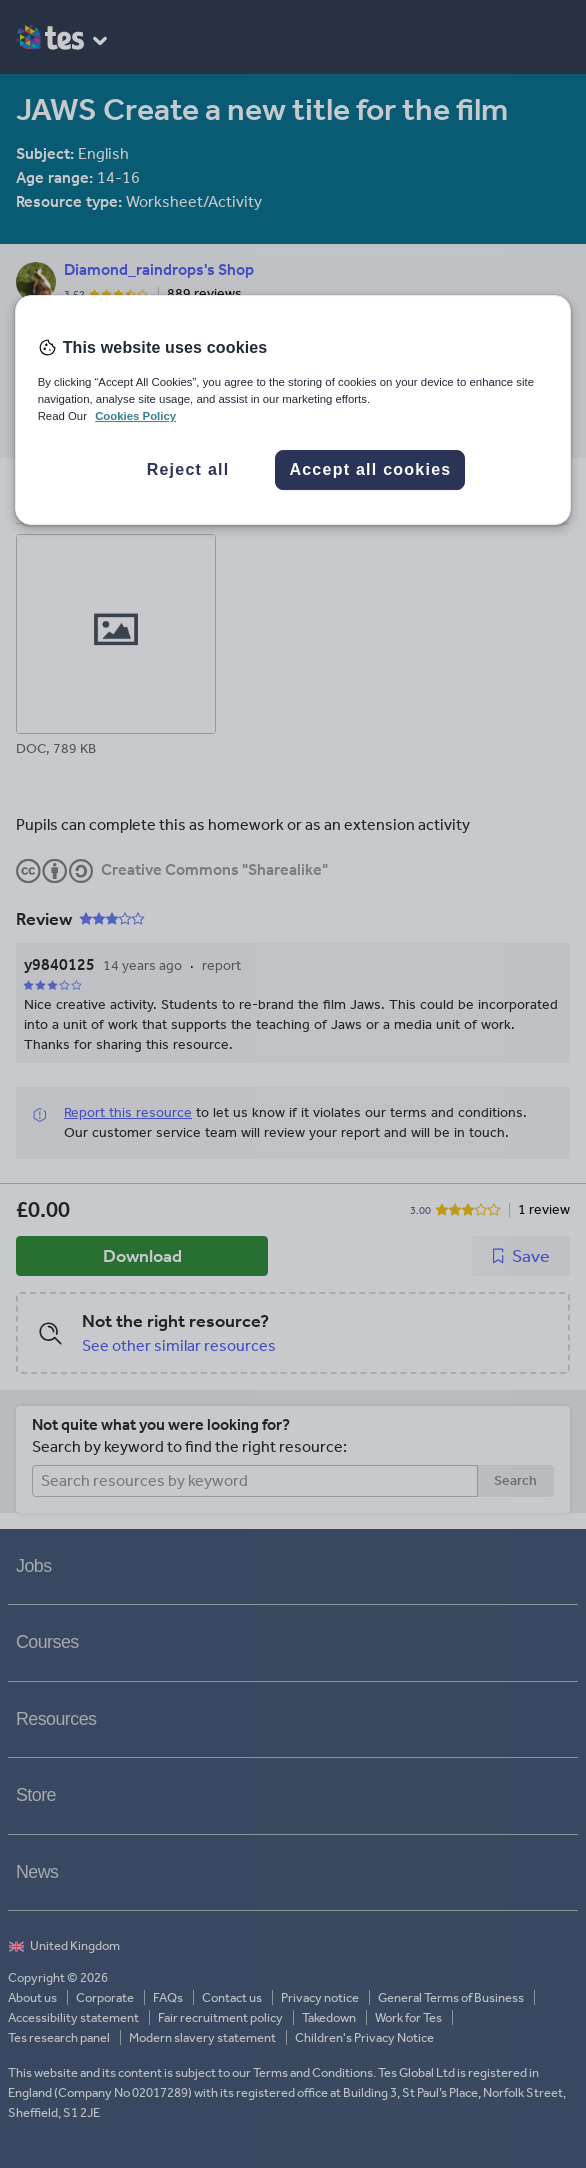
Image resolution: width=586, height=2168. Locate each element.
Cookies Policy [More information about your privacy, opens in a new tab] (135, 416)
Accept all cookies (370, 469)
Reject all (188, 469)
